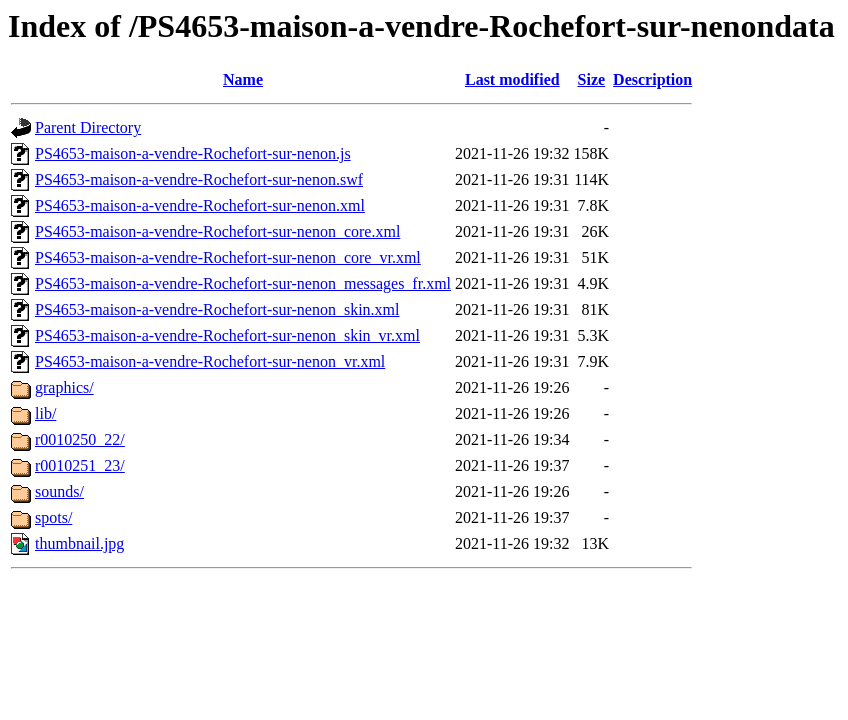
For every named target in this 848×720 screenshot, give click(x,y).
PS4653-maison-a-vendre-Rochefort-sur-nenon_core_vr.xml (228, 257)
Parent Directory (88, 127)
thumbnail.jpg (79, 543)
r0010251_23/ (80, 465)
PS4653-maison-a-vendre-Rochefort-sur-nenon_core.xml (217, 231)
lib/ (45, 413)
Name (243, 79)
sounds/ (59, 491)
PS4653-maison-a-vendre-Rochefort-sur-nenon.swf (199, 179)
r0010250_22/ (80, 439)
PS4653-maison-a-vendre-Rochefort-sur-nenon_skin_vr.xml (227, 335)
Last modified (512, 79)
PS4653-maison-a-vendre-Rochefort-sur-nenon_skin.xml (217, 309)
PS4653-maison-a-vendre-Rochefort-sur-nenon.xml (200, 205)
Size (592, 79)
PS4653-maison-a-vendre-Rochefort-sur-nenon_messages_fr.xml (243, 283)
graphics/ (64, 387)
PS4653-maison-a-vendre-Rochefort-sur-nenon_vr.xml (210, 361)
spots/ (53, 517)
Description (652, 79)
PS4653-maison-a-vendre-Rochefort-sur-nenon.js (193, 153)
